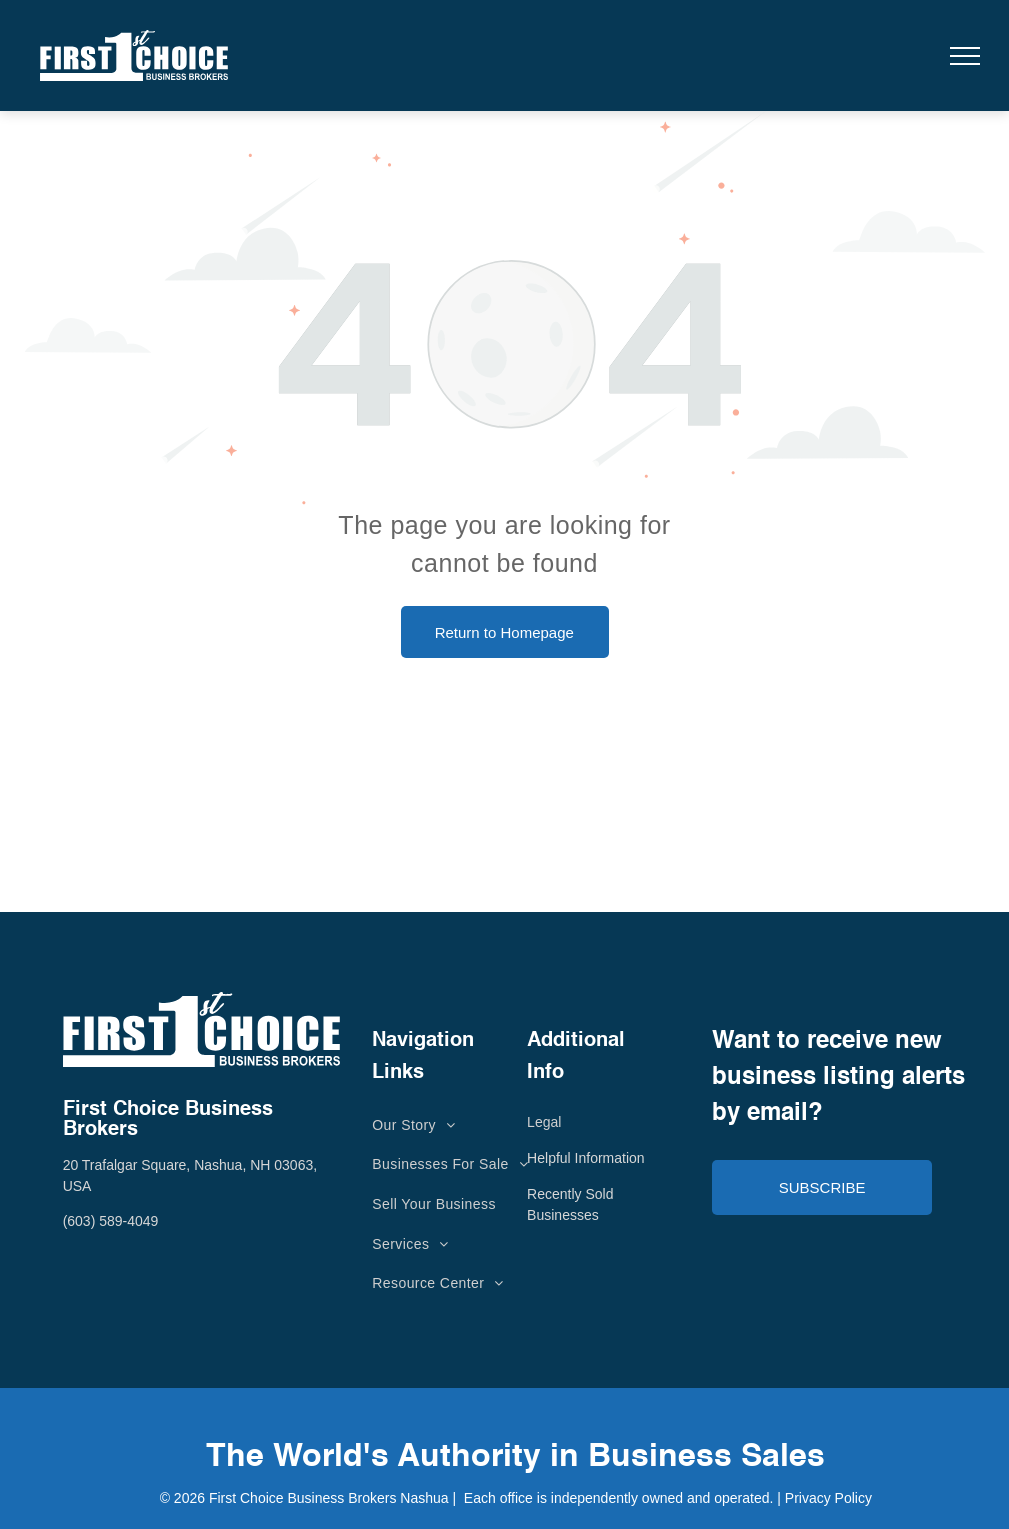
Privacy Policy (828, 1498)
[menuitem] (413, 1125)
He (536, 1158)
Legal (544, 1122)
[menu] (965, 56)
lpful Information (595, 1158)
